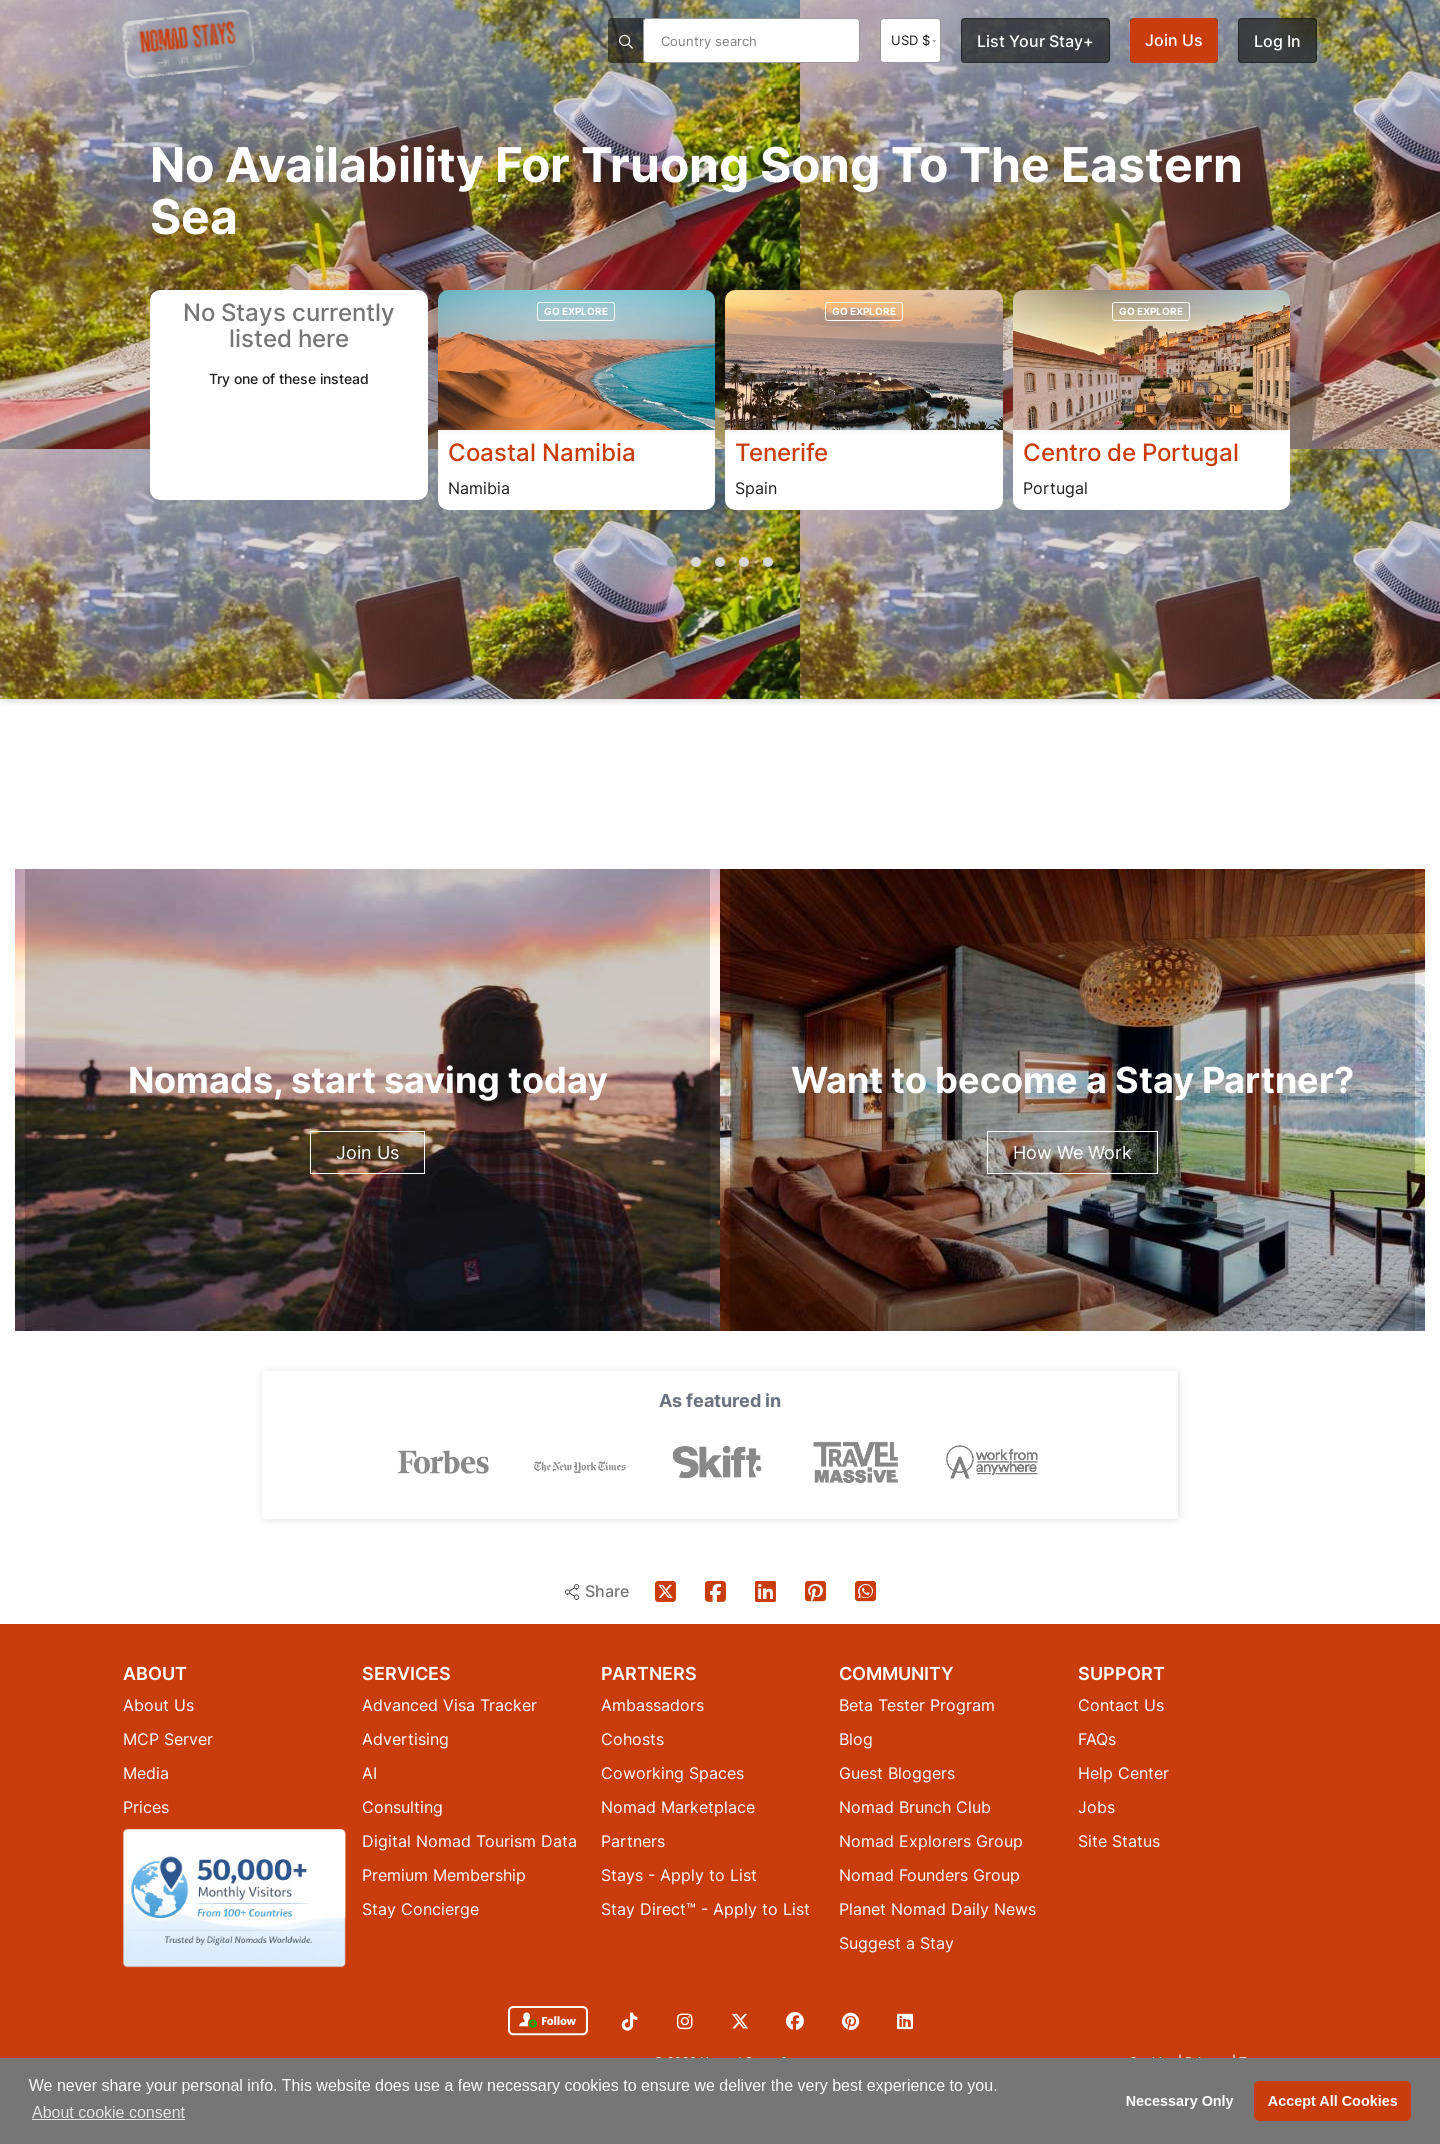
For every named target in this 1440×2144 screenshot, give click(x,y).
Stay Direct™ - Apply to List (705, 1908)
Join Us (1174, 40)
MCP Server (168, 1738)
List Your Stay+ (1035, 41)
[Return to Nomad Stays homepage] (188, 44)
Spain (756, 489)
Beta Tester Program (917, 1704)
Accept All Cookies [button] (1333, 2101)
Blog (856, 1738)
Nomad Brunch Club (915, 1806)
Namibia (479, 489)
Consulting (402, 1806)
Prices (146, 1806)
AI (369, 1772)
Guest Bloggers (897, 1772)
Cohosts (632, 1738)
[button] (672, 562)
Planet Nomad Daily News (937, 1908)
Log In (1277, 41)
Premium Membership (444, 1874)
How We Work (1072, 1152)
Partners (633, 1840)
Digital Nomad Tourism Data (469, 1840)
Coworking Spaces (672, 1772)
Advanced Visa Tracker (449, 1704)
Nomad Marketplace (678, 1806)
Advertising (405, 1738)
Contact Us (1121, 1704)
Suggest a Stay (896, 1942)
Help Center (1123, 1772)
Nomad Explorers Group (931, 1840)
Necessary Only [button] (1180, 2101)
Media (146, 1772)
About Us (158, 1704)
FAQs (1097, 1738)
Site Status (1119, 1840)
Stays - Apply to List (679, 1874)
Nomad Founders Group (929, 1874)
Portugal (1055, 489)
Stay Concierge (420, 1908)
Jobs (1096, 1806)
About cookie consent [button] (108, 2112)
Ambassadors (652, 1704)
